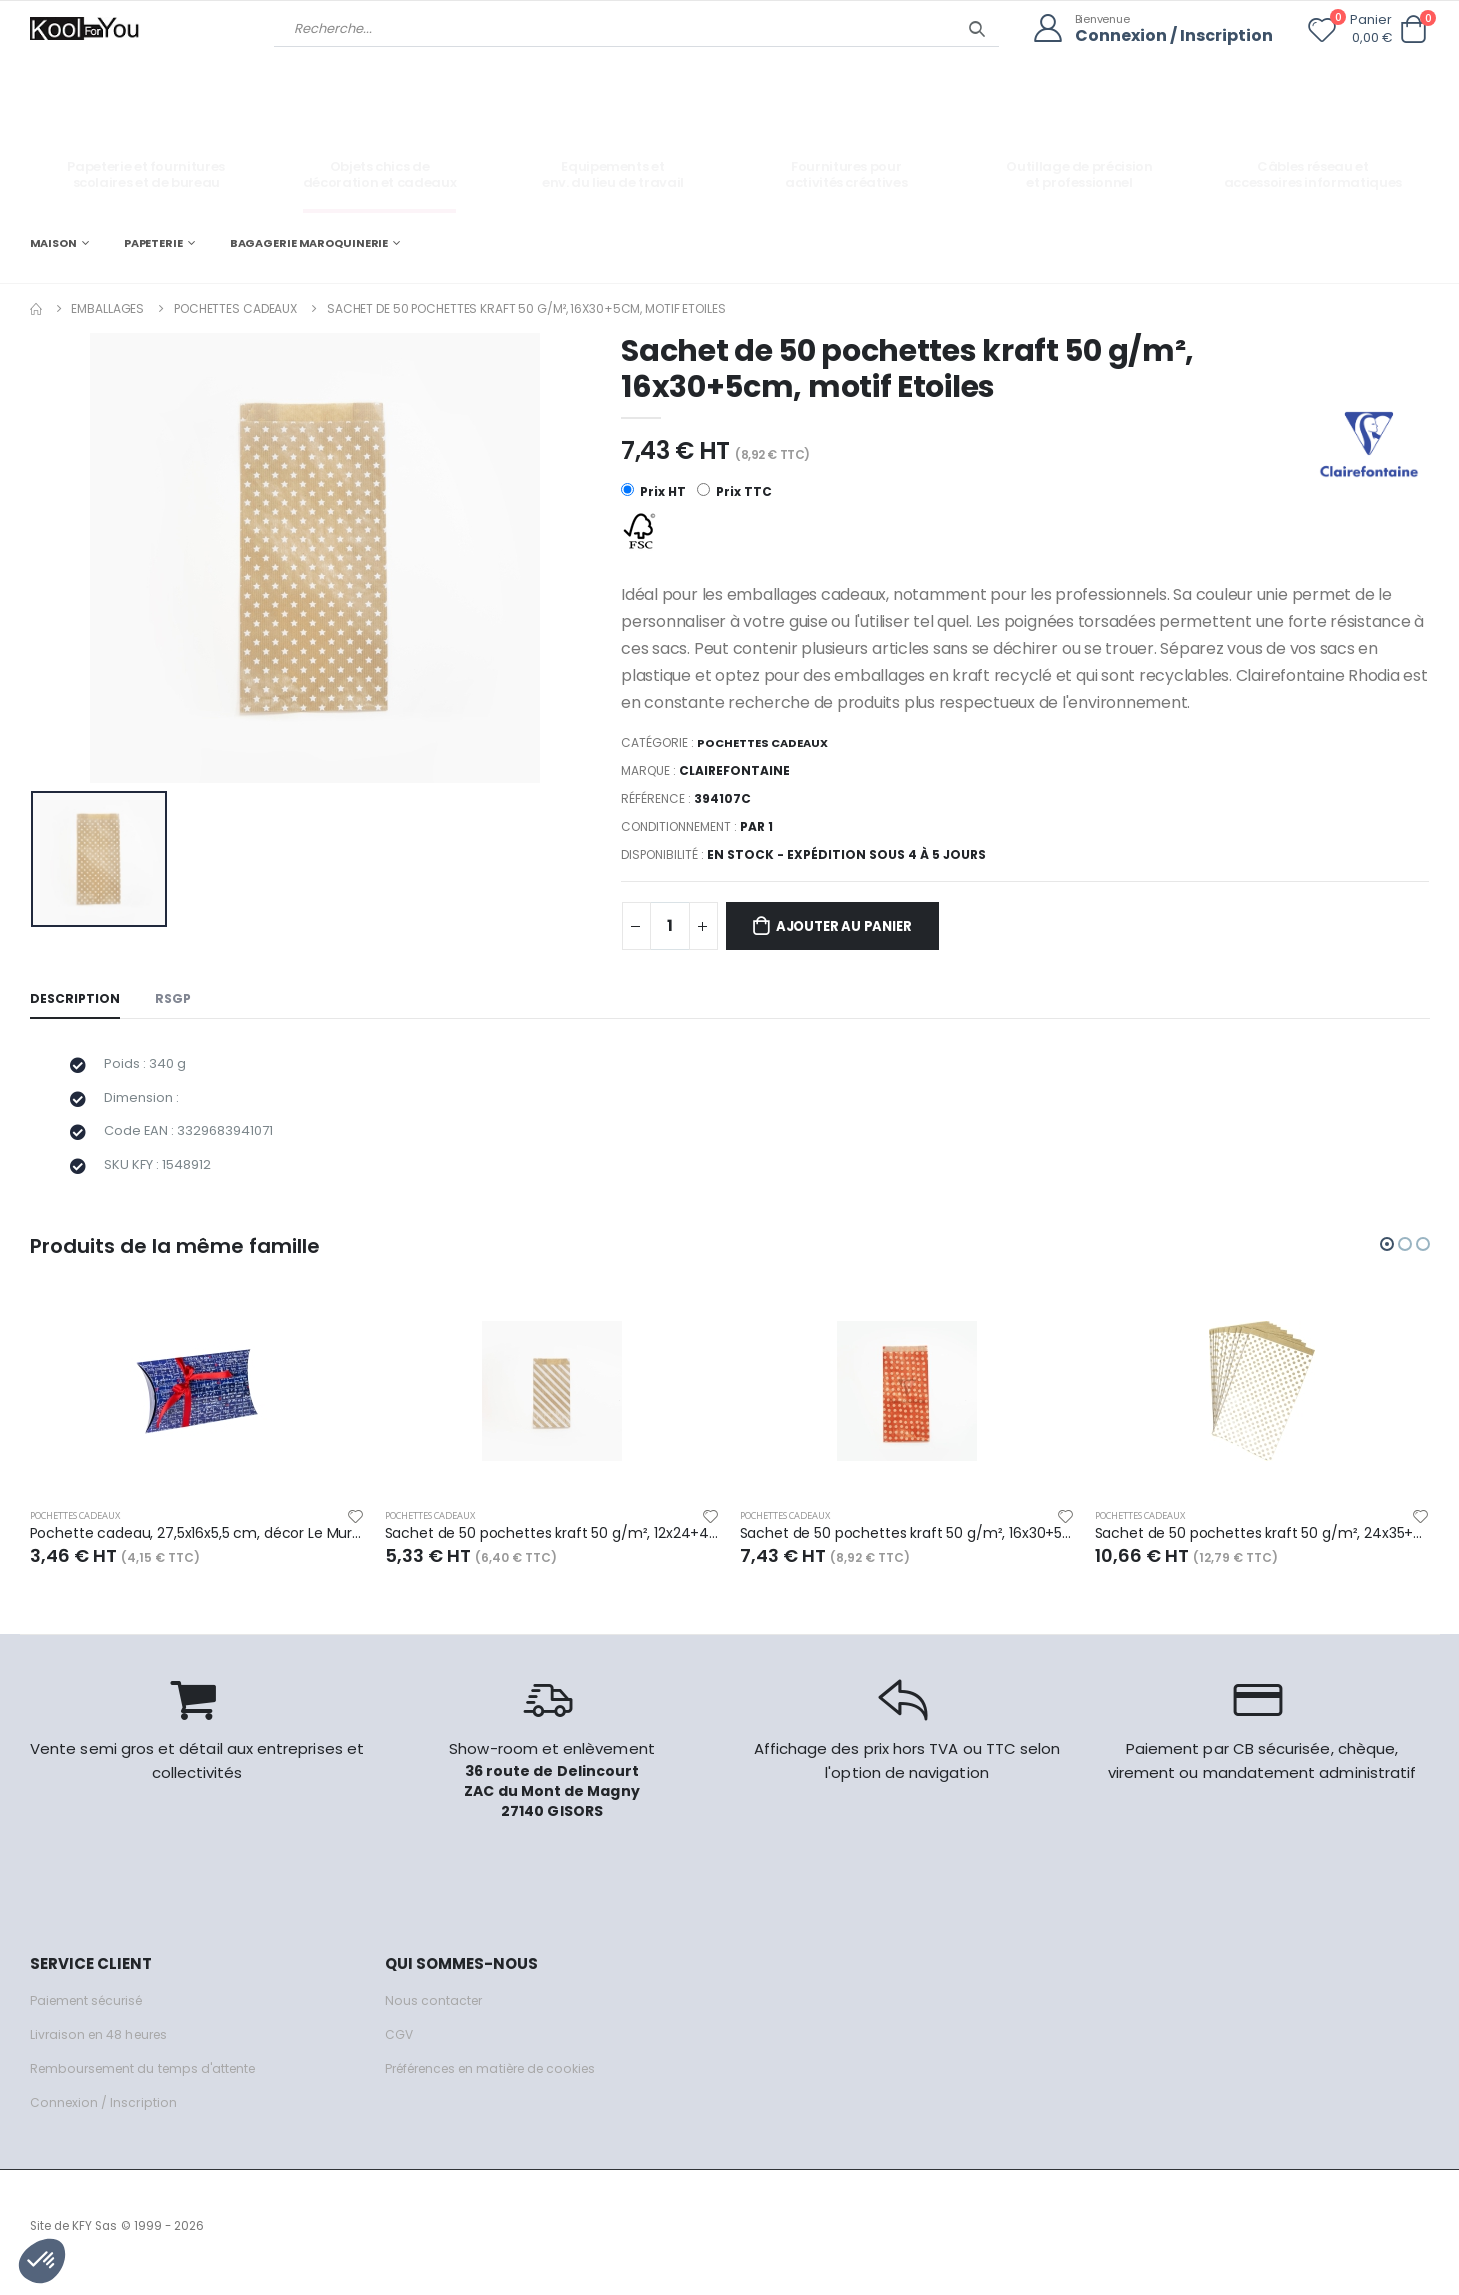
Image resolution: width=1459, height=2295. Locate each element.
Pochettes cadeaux (235, 307)
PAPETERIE (153, 242)
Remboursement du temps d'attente (150, 2081)
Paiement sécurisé (91, 2013)
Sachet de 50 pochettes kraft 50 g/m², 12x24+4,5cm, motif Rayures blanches (552, 1545)
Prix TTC (735, 491)
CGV (399, 2047)
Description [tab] (76, 1000)
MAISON (53, 242)
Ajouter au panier (854, 928)
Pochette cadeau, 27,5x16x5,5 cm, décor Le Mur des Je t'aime (197, 1545)
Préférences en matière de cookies (502, 2081)
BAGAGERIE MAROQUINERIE (309, 242)
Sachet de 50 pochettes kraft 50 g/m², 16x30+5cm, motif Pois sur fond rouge (907, 1545)
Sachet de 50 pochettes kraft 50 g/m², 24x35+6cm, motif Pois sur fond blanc (1262, 1545)
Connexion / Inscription (1169, 35)
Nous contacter (435, 2013)
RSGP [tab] (176, 1000)
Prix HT (653, 491)
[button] (1414, 29)
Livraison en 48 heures (103, 2047)
